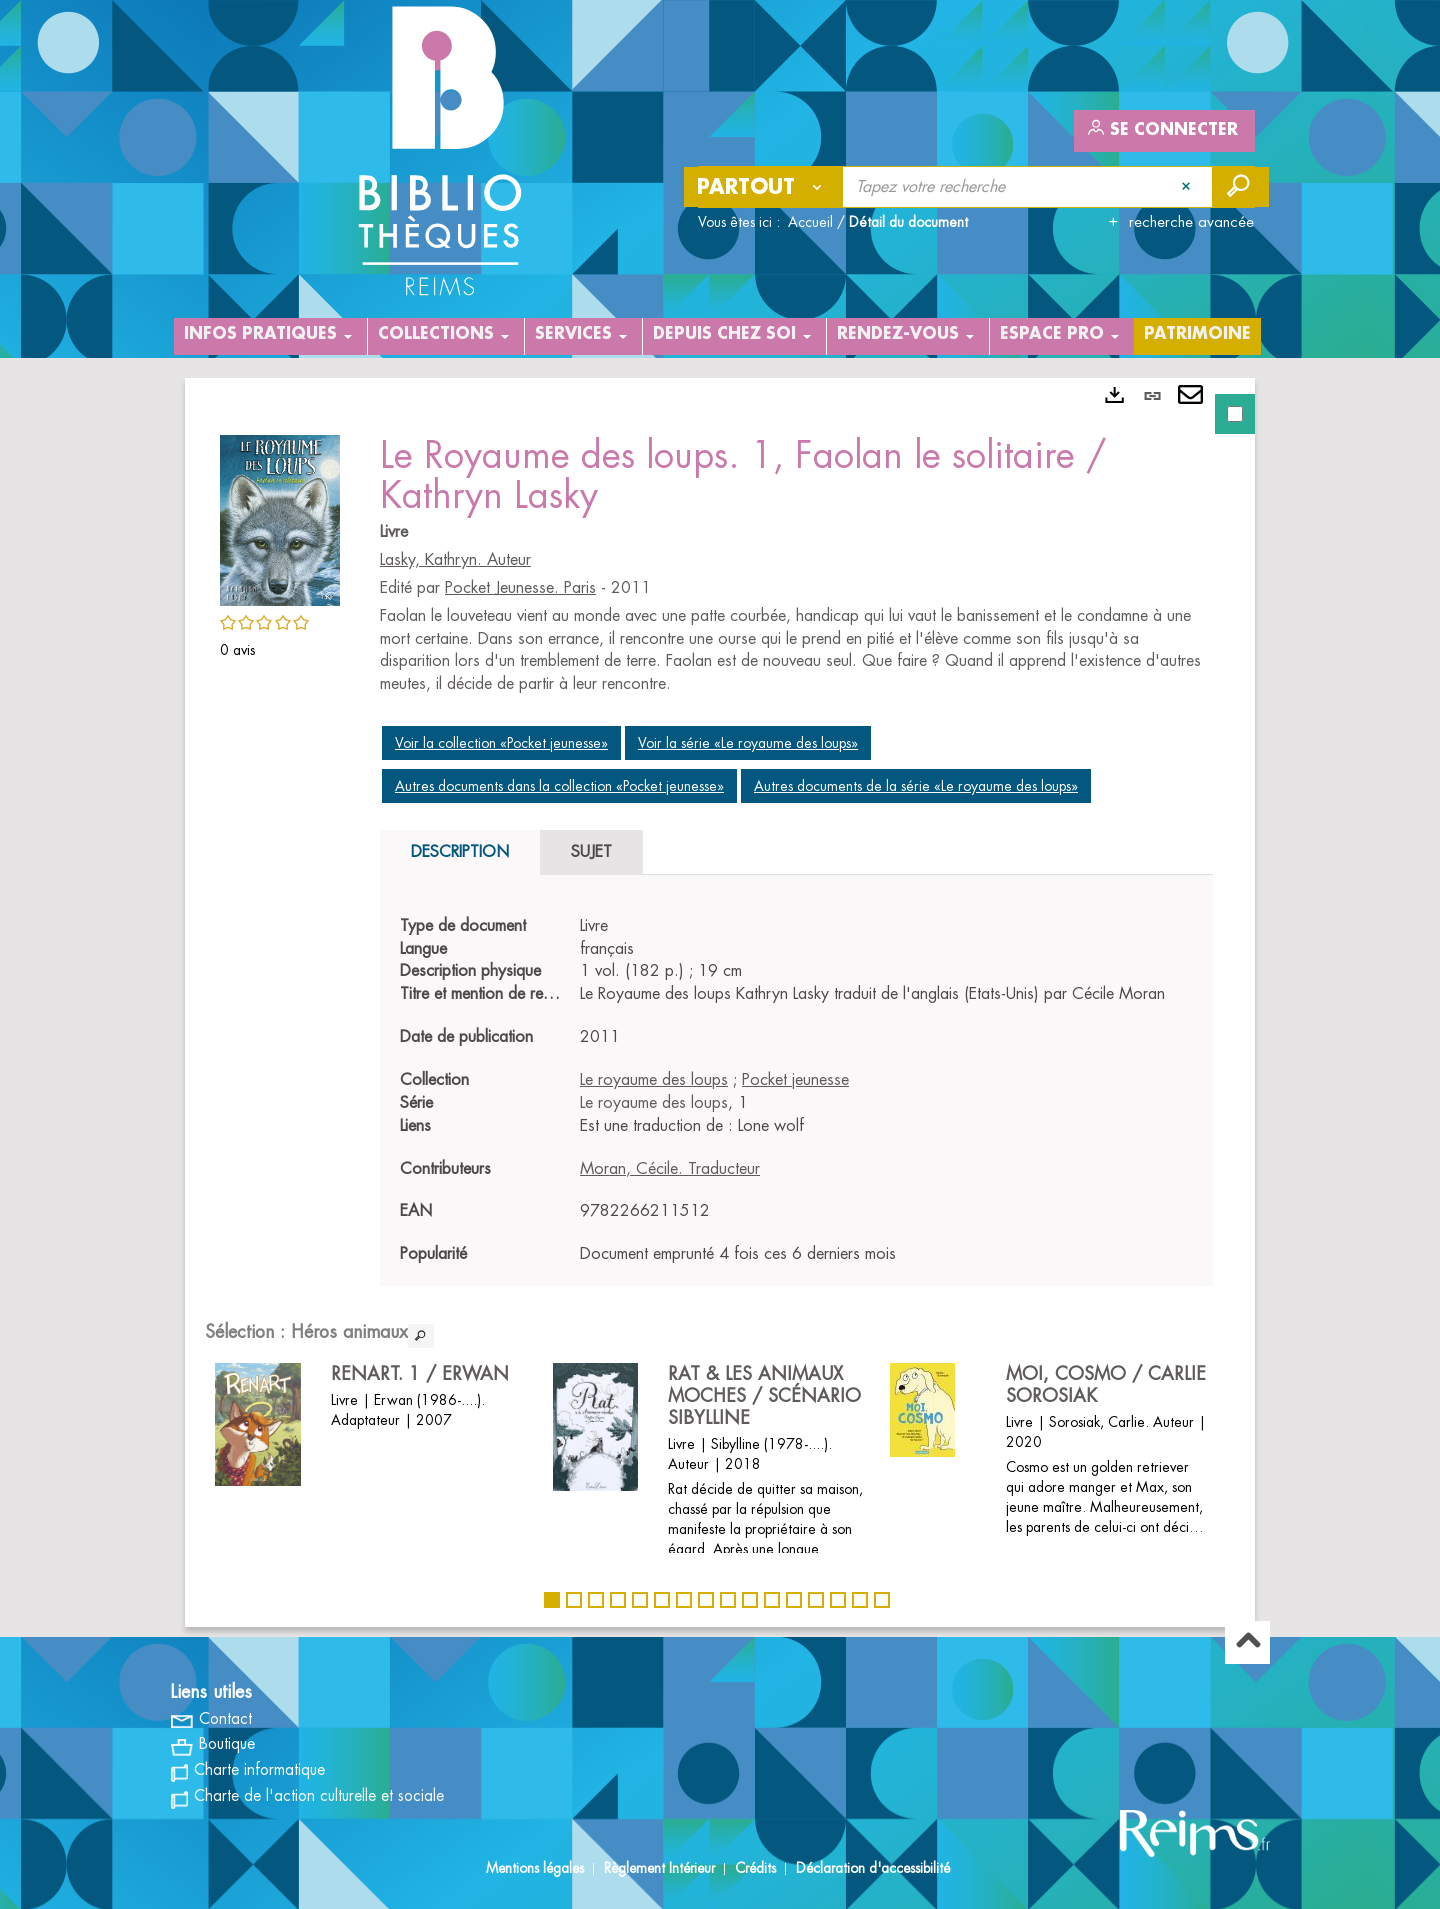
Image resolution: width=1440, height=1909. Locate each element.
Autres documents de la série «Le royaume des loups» (916, 786)
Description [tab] (460, 852)
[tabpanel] (720, 1002)
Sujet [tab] (591, 852)
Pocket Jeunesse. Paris (520, 588)
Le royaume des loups (654, 1080)
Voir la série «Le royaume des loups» (748, 743)
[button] (280, 517)
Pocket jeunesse (795, 1080)
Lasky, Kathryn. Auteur (455, 560)
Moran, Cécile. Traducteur (670, 1169)
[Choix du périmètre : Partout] (764, 187)
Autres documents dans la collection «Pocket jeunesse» (559, 786)
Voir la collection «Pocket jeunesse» (501, 743)
